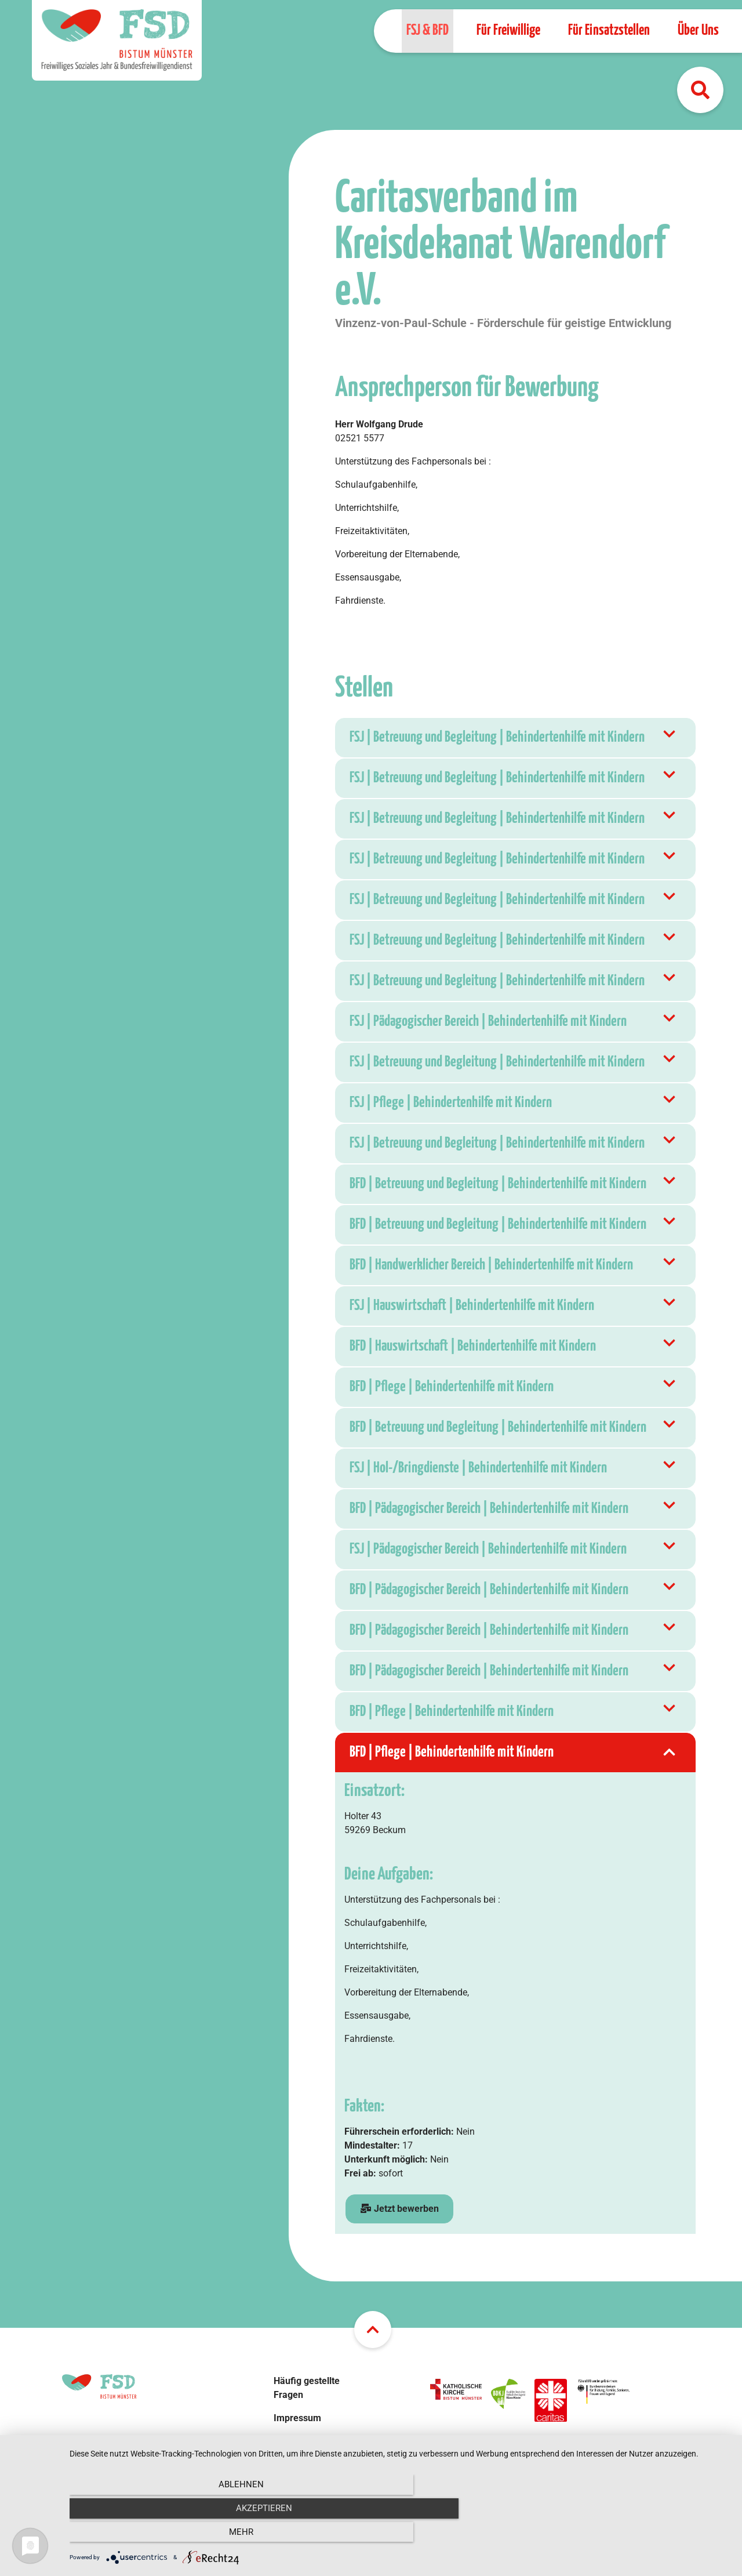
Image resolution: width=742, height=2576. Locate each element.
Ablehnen (168, 2535)
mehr (631, 2535)
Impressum (297, 2417)
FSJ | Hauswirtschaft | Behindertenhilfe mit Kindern (514, 1306)
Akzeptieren (400, 2535)
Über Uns (698, 30)
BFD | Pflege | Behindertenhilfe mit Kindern (514, 1387)
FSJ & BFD (427, 30)
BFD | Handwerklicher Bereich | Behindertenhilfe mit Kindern (514, 1265)
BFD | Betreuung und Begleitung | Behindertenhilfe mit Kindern (514, 1184)
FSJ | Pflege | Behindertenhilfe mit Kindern (514, 1103)
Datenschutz (299, 2441)
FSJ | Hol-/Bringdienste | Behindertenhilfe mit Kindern (514, 1468)
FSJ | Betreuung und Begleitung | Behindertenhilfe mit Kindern (514, 737)
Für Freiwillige (508, 30)
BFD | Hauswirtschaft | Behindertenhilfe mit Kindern (514, 1346)
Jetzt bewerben (399, 2208)
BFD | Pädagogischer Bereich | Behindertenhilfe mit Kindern (514, 1509)
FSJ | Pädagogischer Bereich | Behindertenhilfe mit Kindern (514, 1022)
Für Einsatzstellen (609, 30)
